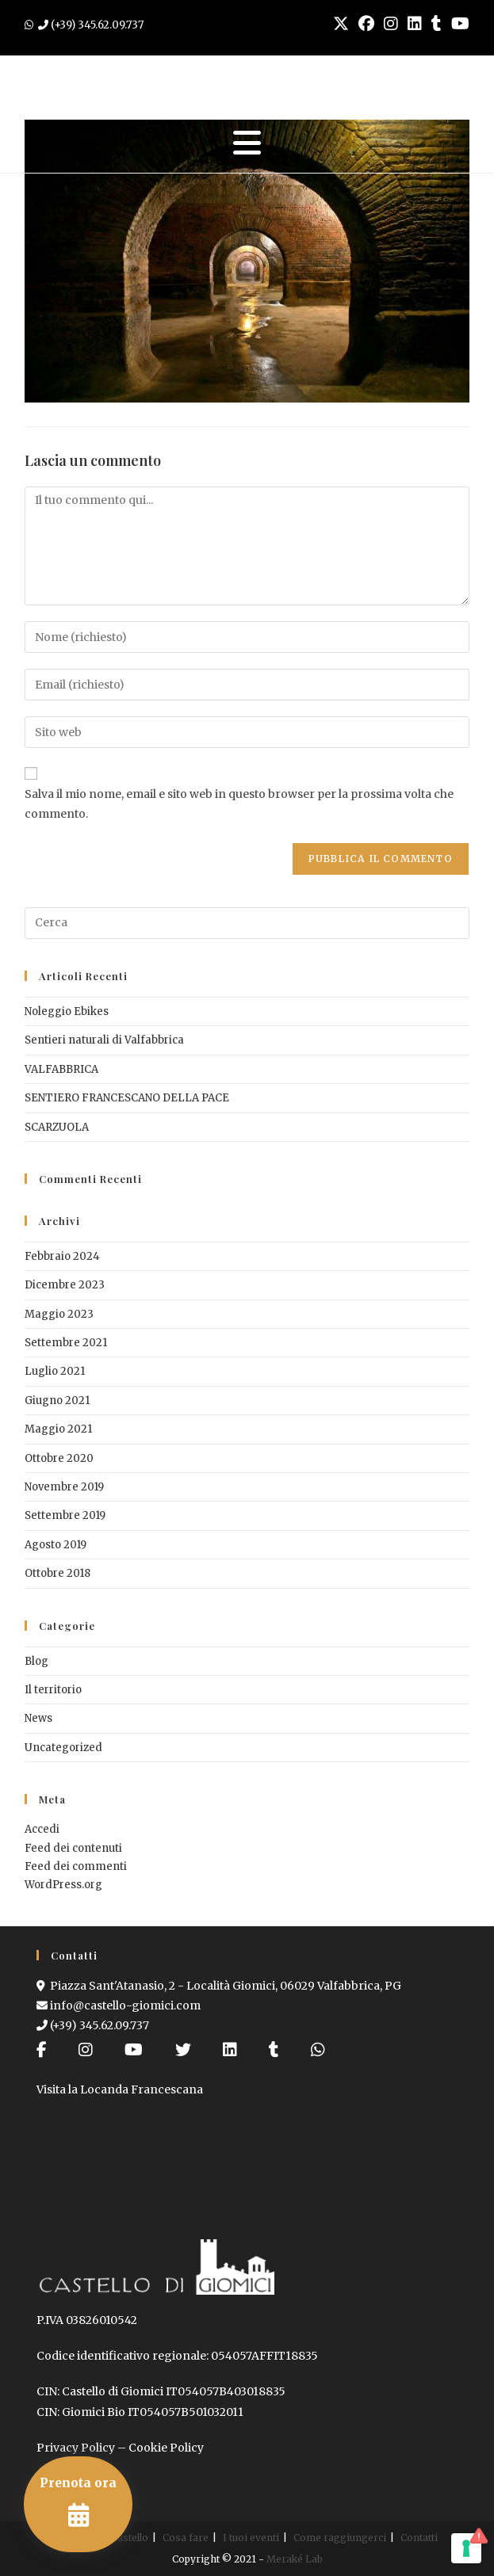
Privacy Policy (75, 2448)
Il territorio (53, 1689)
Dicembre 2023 (65, 1285)
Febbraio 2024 (62, 1256)
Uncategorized (63, 1747)
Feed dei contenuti (73, 1848)
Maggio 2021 (58, 1429)
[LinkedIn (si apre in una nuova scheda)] (415, 24)
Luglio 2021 (55, 1371)
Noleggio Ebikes (67, 1011)
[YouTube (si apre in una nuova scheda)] (457, 24)
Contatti (419, 2538)
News (38, 1718)
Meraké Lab (294, 2559)
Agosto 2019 (55, 1544)
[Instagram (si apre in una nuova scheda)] (391, 24)
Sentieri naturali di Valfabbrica (104, 1040)
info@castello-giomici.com (118, 2005)
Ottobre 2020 (59, 1458)
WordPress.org (63, 1884)
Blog (36, 1661)
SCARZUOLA (57, 1127)
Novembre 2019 (64, 1487)
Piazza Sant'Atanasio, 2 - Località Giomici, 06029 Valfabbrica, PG (218, 1986)
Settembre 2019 (65, 1515)
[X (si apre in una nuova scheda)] (341, 24)
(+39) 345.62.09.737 (92, 2025)
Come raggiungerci (339, 2538)
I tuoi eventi (251, 2538)
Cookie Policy (166, 2448)
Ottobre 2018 (57, 1573)
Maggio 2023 (59, 1314)
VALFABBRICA (61, 1069)
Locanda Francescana (141, 2089)
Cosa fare (186, 2538)
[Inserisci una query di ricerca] (247, 923)
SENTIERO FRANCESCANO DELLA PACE (127, 1098)
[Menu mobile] (247, 143)
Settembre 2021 (66, 1342)
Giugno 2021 (57, 1400)
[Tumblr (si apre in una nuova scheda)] (436, 24)
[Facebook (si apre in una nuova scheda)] (366, 24)
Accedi (42, 1829)
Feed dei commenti (76, 1866)
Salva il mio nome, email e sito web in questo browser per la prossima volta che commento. (239, 804)
